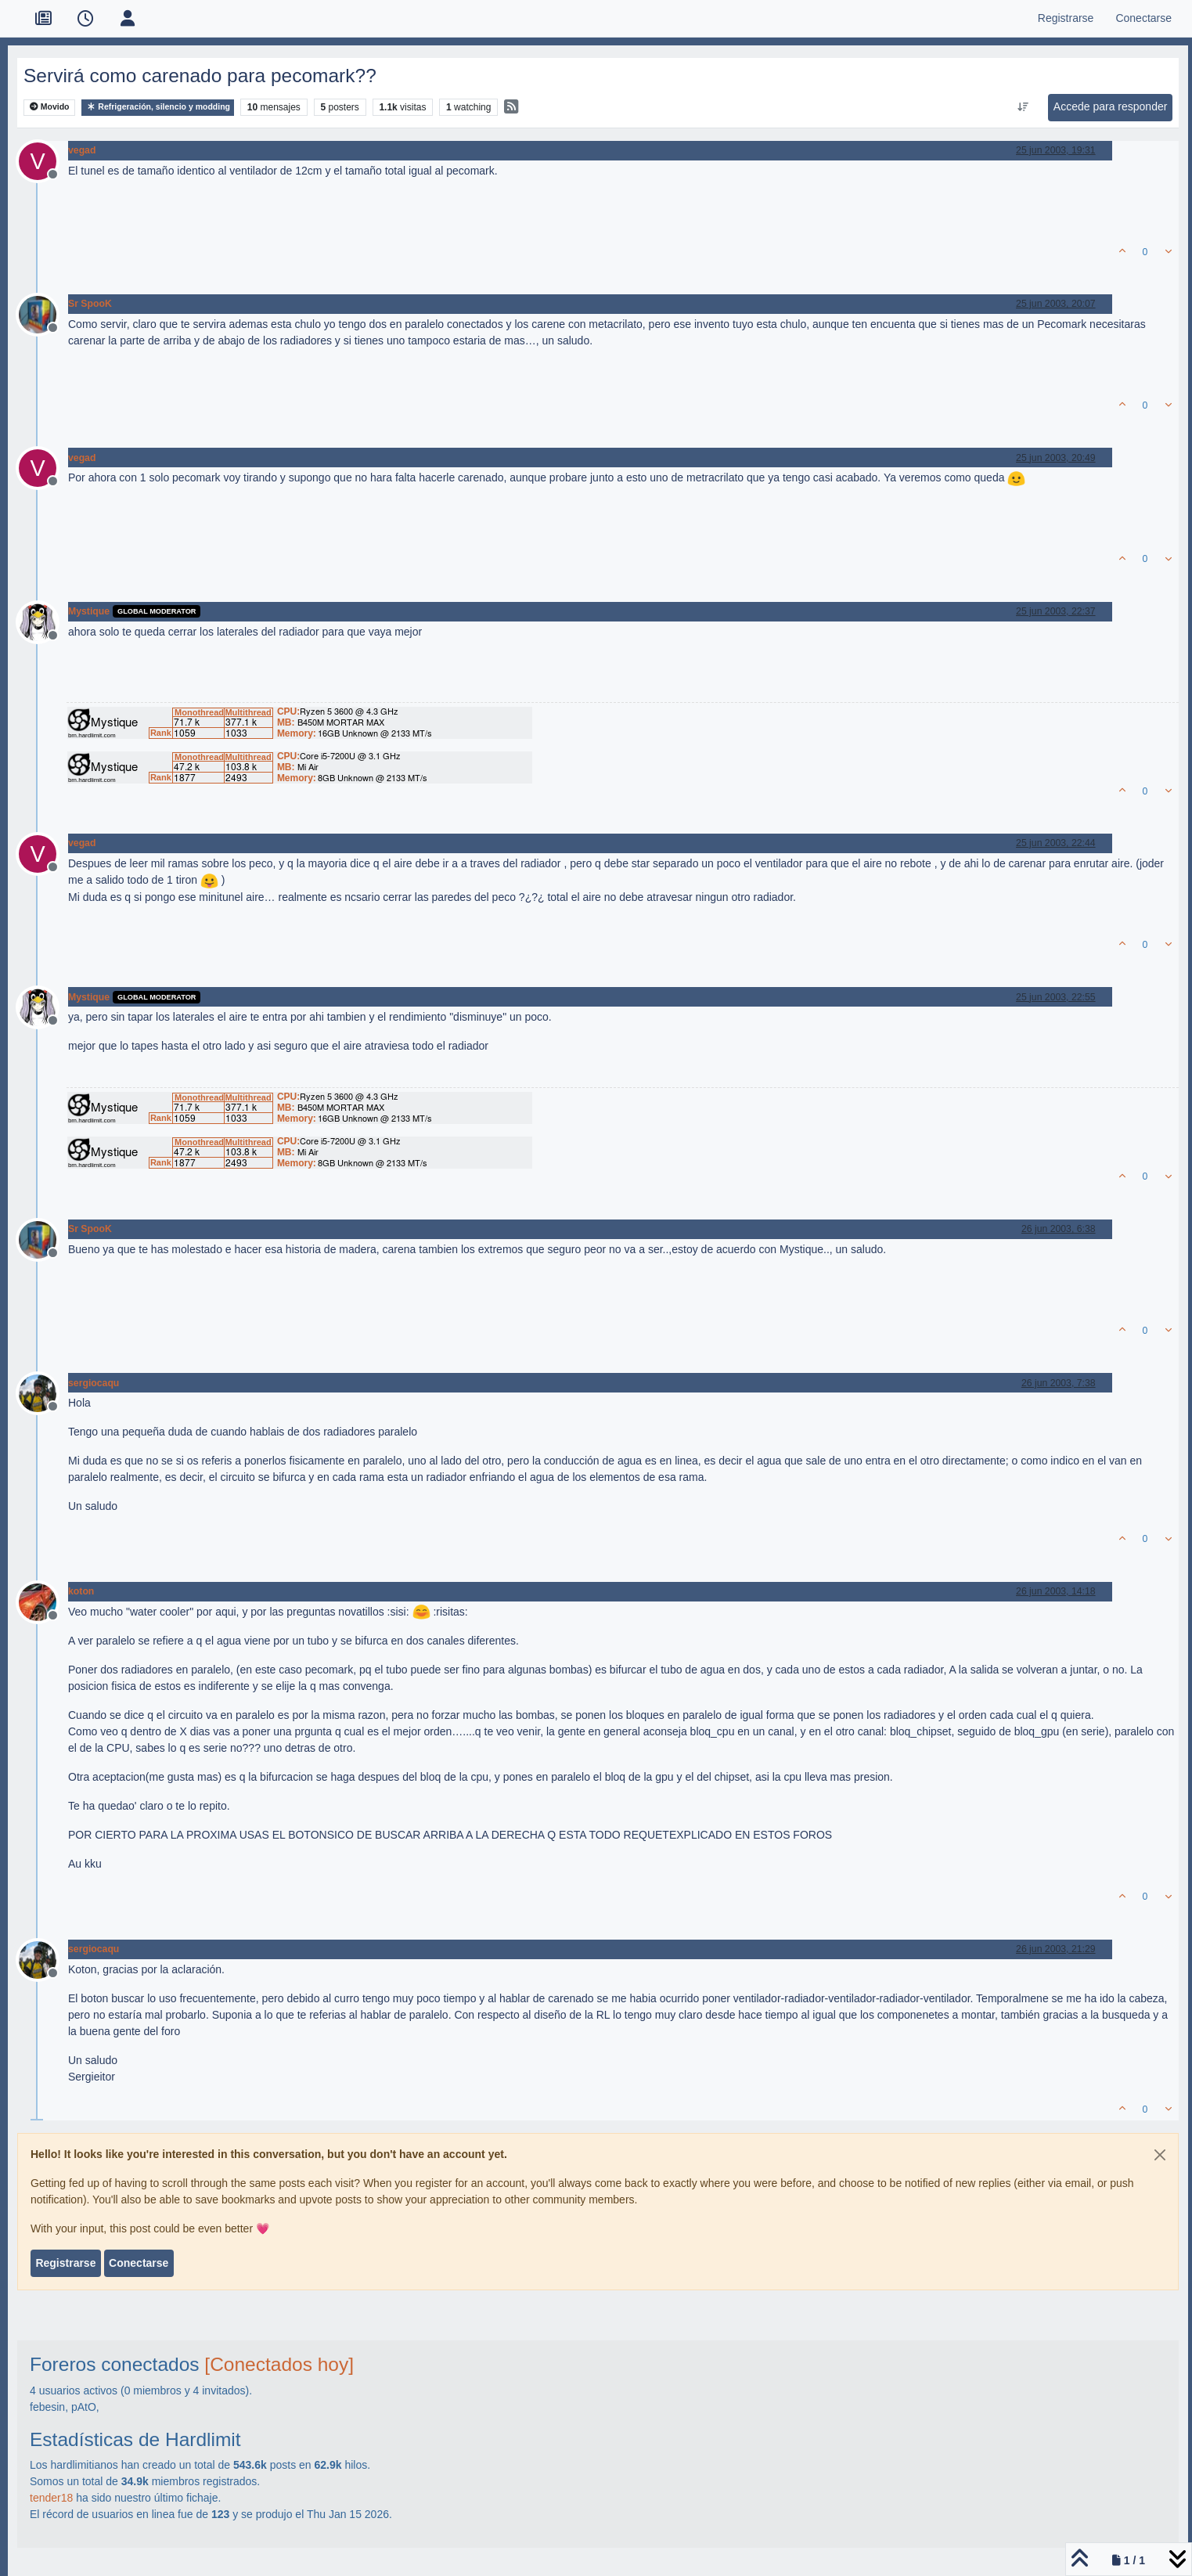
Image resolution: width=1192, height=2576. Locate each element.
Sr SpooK (90, 303)
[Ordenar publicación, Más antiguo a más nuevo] (1022, 107)
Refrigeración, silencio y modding (157, 107)
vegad (81, 150)
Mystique (89, 611)
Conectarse (138, 2263)
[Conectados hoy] (279, 2364)
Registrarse (65, 2263)
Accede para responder (1110, 106)
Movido (50, 107)
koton (81, 1591)
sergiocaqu (93, 1383)
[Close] (1160, 2155)
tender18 (51, 2497)
